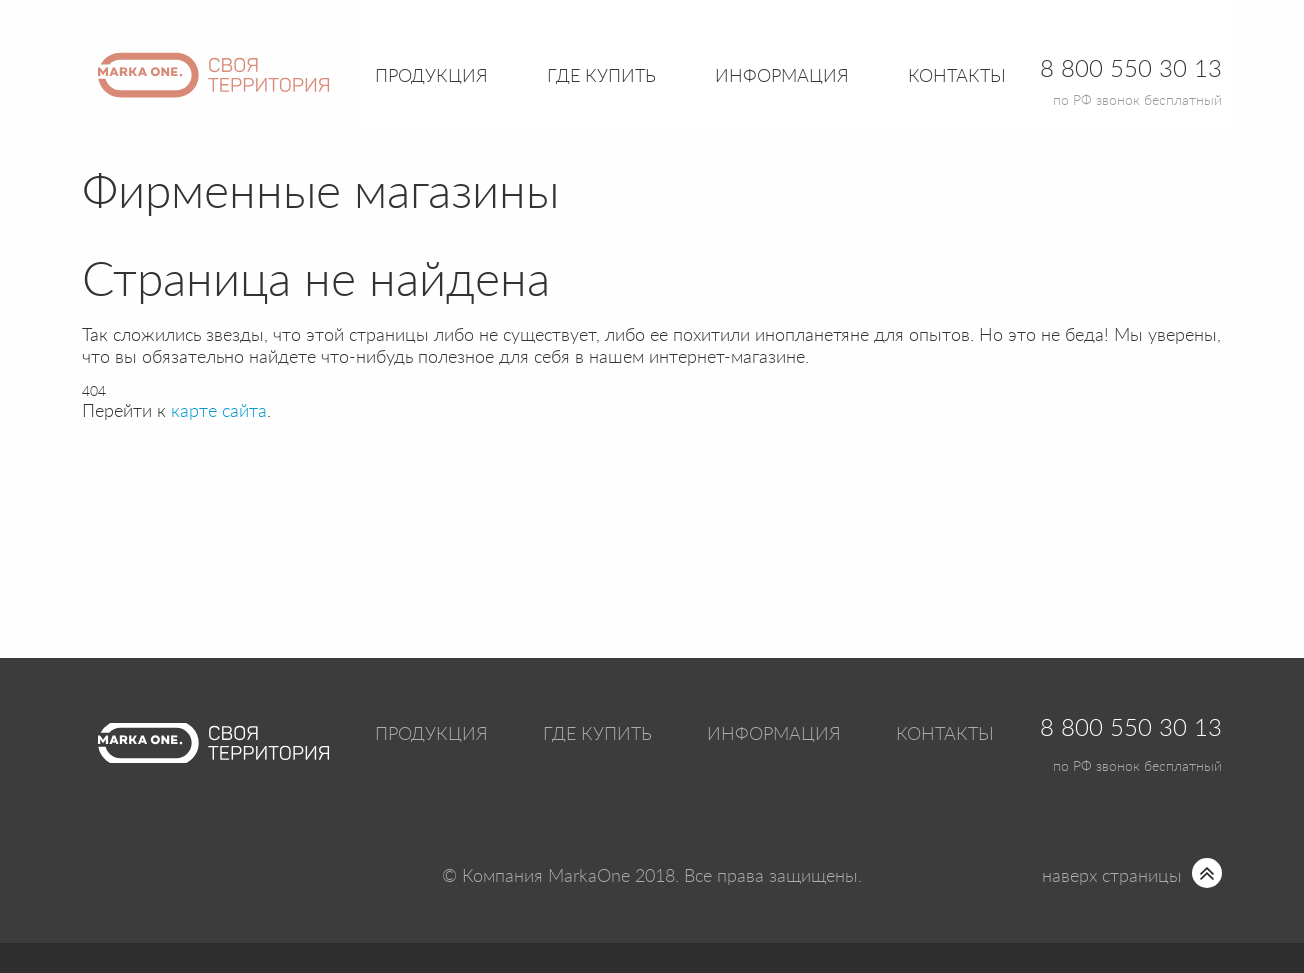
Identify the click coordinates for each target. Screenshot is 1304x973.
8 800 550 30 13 (1131, 729)
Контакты (957, 77)
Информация (774, 735)
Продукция (431, 77)
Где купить (597, 735)
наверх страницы (1112, 877)
